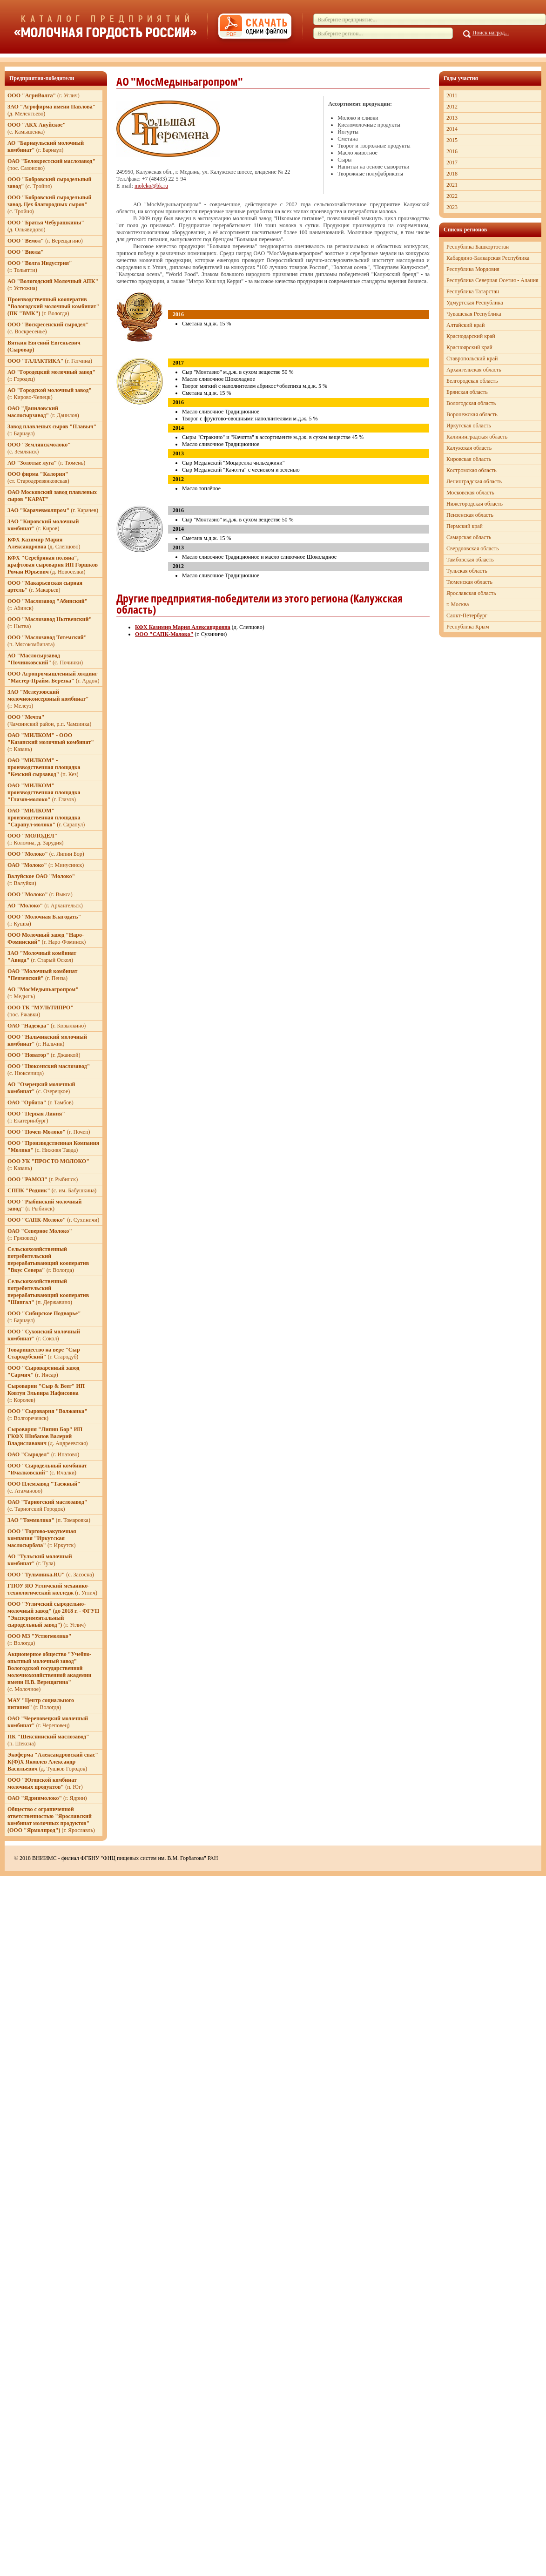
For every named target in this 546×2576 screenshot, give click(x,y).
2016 (452, 151)
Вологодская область (471, 403)
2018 (452, 173)
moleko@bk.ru (151, 186)
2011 (452, 95)
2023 (452, 207)
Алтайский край (465, 325)
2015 (452, 140)
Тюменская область (469, 582)
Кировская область (468, 459)
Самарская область (468, 537)
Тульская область (466, 571)
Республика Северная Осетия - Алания (492, 280)
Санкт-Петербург (466, 615)
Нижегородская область (474, 503)
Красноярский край (469, 347)
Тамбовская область (470, 559)
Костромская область (471, 470)
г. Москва (457, 604)
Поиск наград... (490, 32)
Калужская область (469, 448)
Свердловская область (472, 548)
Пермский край (464, 526)
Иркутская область (468, 425)
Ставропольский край (472, 358)
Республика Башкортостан (477, 246)
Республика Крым (467, 626)
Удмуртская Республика (474, 302)
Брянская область (467, 392)
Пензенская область (469, 515)
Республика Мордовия (472, 269)
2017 (452, 162)
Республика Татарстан (472, 291)
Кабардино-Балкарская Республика (487, 258)
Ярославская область (471, 593)
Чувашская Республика (473, 314)
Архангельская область (473, 369)
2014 (452, 129)
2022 (452, 196)
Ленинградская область (474, 481)
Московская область (470, 492)
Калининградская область (476, 436)
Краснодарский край (470, 336)
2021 (452, 185)
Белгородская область (472, 381)
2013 (452, 118)
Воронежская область (472, 414)
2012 (452, 106)
